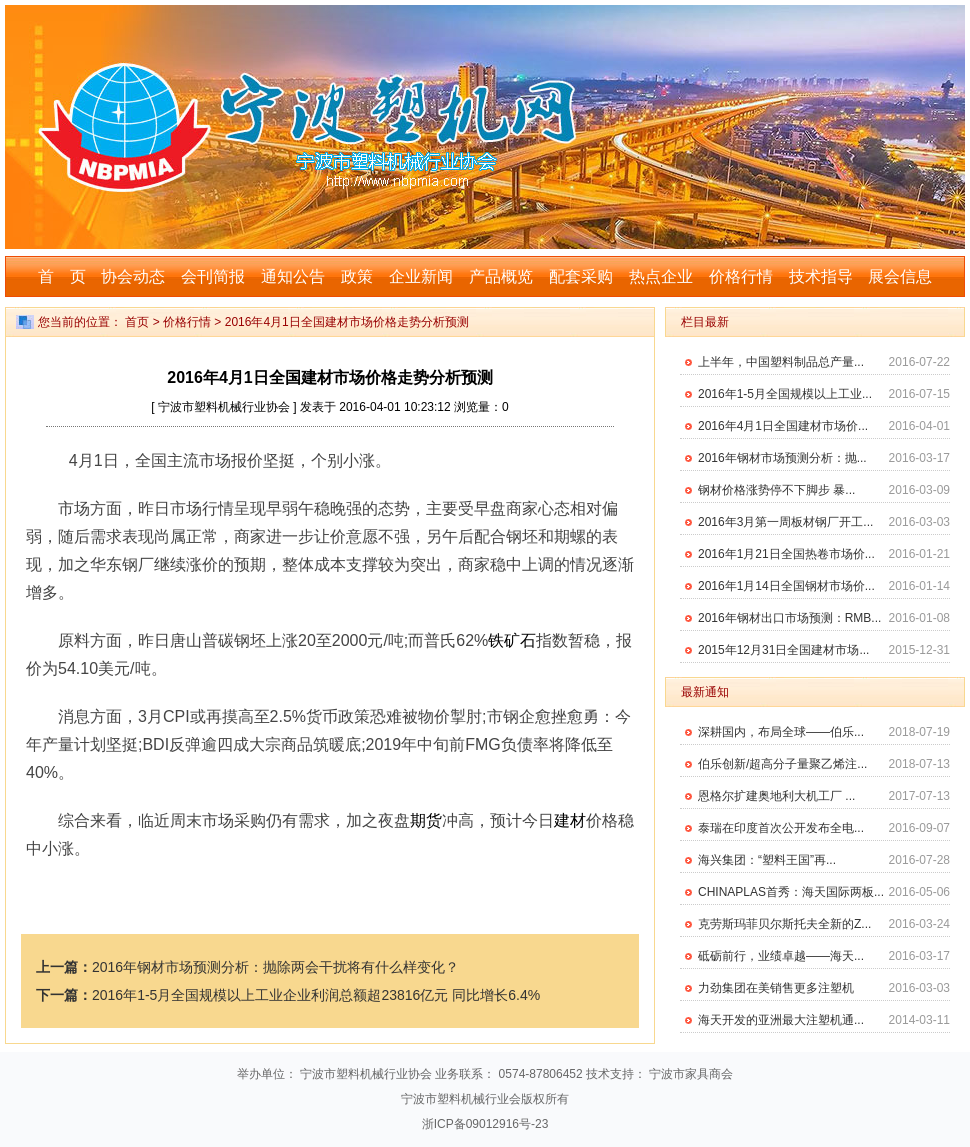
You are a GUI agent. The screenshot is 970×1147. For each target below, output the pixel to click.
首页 (137, 322)
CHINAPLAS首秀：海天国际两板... (791, 892)
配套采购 (581, 276)
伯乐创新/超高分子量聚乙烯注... (782, 764)
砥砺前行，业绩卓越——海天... (781, 956)
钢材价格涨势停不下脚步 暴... (776, 490)
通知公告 (293, 276)
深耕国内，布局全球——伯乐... (781, 732)
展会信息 (900, 276)
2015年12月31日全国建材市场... (783, 650)
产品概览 (501, 276)
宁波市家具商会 (691, 1074)
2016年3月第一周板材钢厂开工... (785, 522)
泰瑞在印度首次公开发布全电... (781, 828)
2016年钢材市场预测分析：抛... (782, 458)
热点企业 (661, 276)
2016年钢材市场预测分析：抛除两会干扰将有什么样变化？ (275, 967)
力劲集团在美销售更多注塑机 (776, 988)
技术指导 (821, 276)
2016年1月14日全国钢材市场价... (786, 586)
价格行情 (741, 276)
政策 (357, 276)
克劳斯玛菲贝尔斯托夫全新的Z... (784, 924)
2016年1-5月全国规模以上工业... (785, 394)
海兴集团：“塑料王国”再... (767, 860)
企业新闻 (421, 276)
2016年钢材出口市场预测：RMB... (789, 618)
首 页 (62, 276)
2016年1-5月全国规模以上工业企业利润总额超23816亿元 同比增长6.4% (316, 995)
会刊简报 (213, 276)
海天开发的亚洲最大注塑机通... (781, 1020)
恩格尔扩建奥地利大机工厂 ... (776, 796)
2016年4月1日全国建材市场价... (783, 426)
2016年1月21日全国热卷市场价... (786, 554)
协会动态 (133, 276)
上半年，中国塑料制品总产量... (781, 362)
